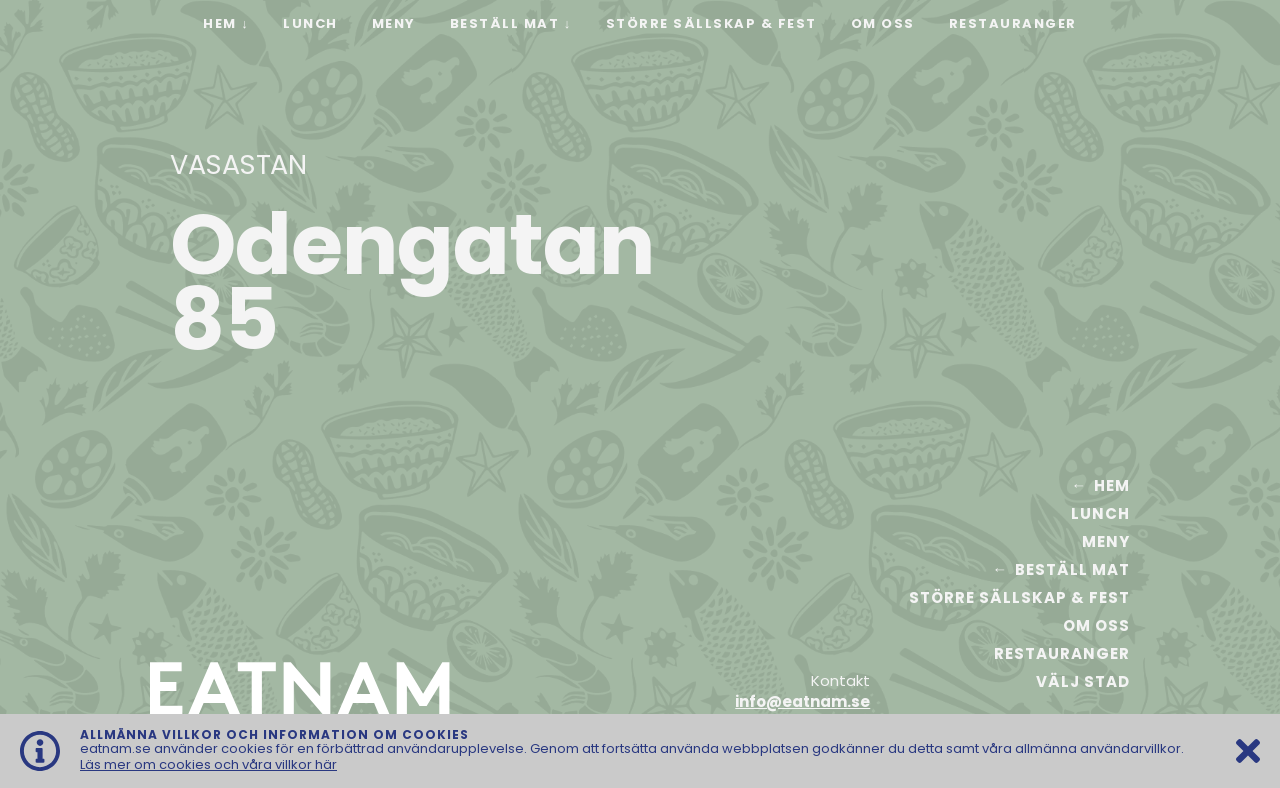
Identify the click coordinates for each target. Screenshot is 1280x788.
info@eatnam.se (802, 701)
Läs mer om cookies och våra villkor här (208, 764)
